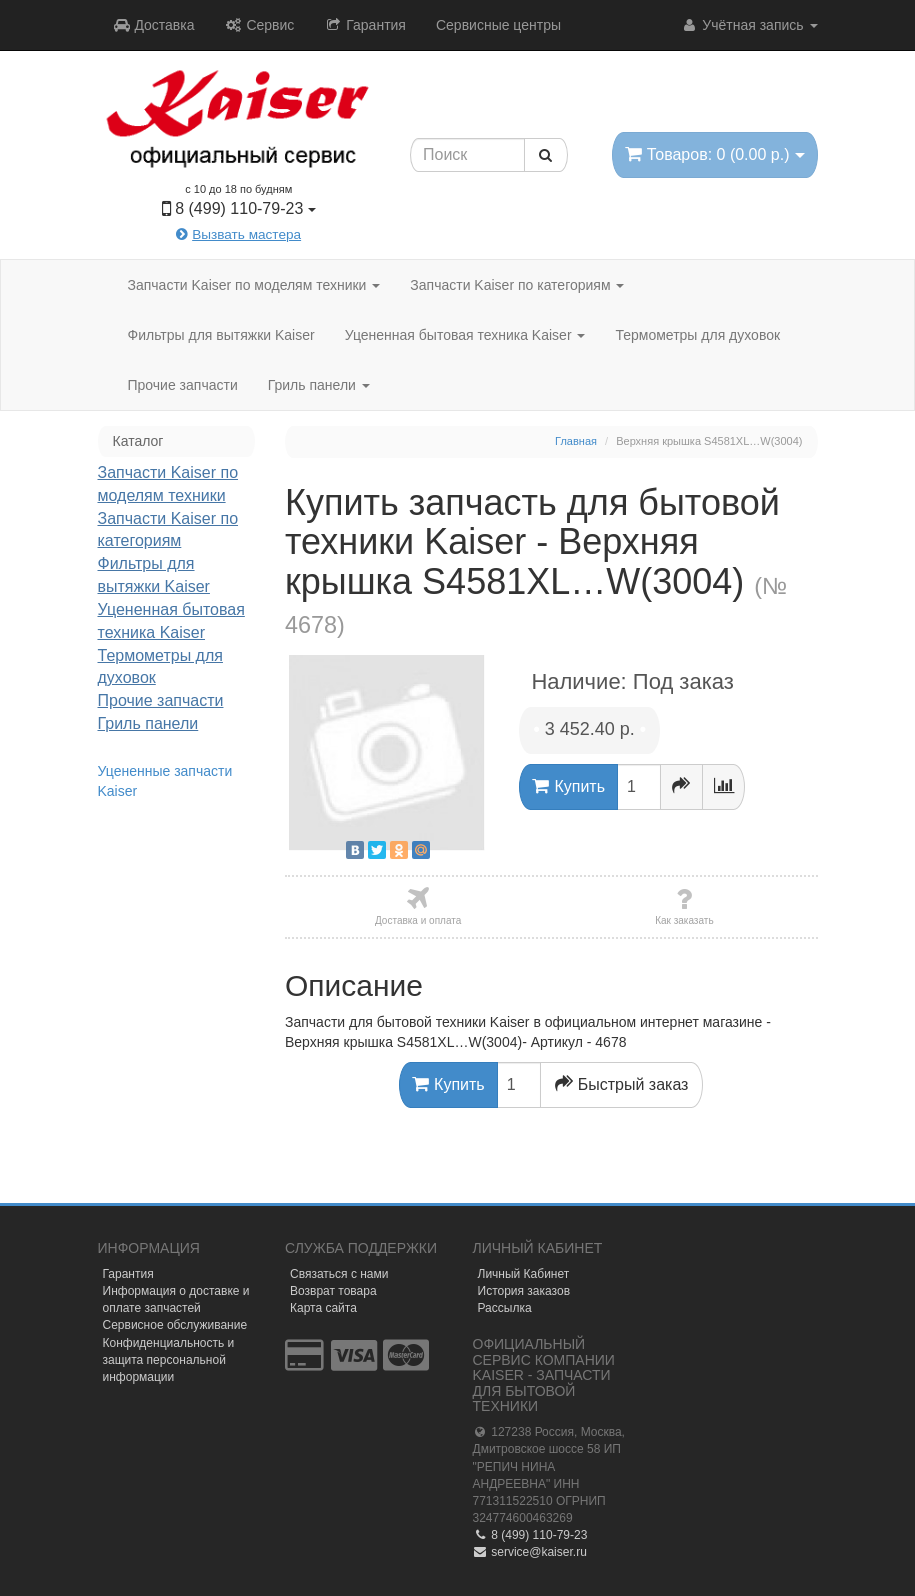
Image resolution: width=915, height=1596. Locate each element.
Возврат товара (333, 1291)
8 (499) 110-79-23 (530, 1535)
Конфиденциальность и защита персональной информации (169, 1360)
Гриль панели (319, 385)
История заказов (524, 1291)
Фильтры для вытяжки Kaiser (221, 335)
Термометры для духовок (697, 335)
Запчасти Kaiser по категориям (517, 285)
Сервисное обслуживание (175, 1325)
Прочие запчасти (183, 385)
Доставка (154, 25)
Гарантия (365, 25)
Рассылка (505, 1308)
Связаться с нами (339, 1274)
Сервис (260, 25)
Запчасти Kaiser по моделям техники (254, 285)
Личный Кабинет (524, 1274)
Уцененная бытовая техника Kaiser (465, 335)
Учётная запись (748, 25)
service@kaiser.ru (530, 1552)
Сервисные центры (498, 25)
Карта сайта (323, 1308)
